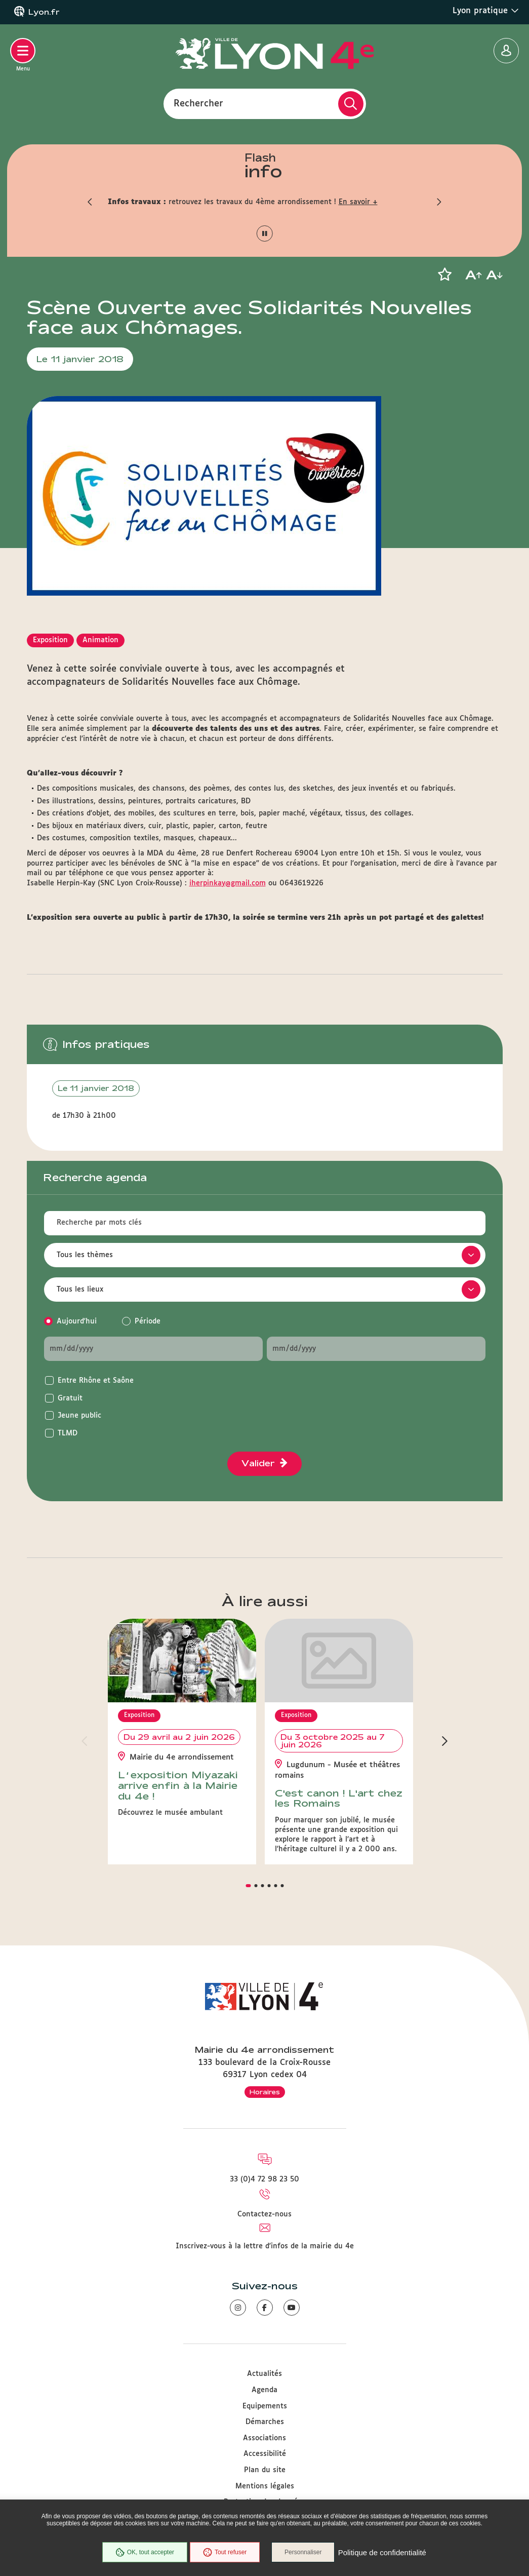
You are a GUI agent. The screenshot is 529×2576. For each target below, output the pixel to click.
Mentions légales (264, 2486)
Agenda (264, 2390)
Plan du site (265, 2470)
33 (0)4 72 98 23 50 (264, 2179)
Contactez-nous (264, 2214)
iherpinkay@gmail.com (227, 883)
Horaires (265, 2091)
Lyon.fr (44, 12)
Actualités (264, 2373)
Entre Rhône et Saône (96, 1380)
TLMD (67, 1433)
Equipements (264, 2406)
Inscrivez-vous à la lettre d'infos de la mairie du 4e (265, 2246)
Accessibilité (264, 2453)
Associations (264, 2438)
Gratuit (70, 1398)
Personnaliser (304, 2552)
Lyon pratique (486, 10)
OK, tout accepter (144, 2552)
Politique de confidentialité (383, 2553)
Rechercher (198, 103)
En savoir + (358, 202)
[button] (90, 202)
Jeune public (79, 1415)
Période (147, 1321)
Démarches (265, 2422)
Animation (100, 640)
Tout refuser (224, 2552)
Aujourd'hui (77, 1321)
